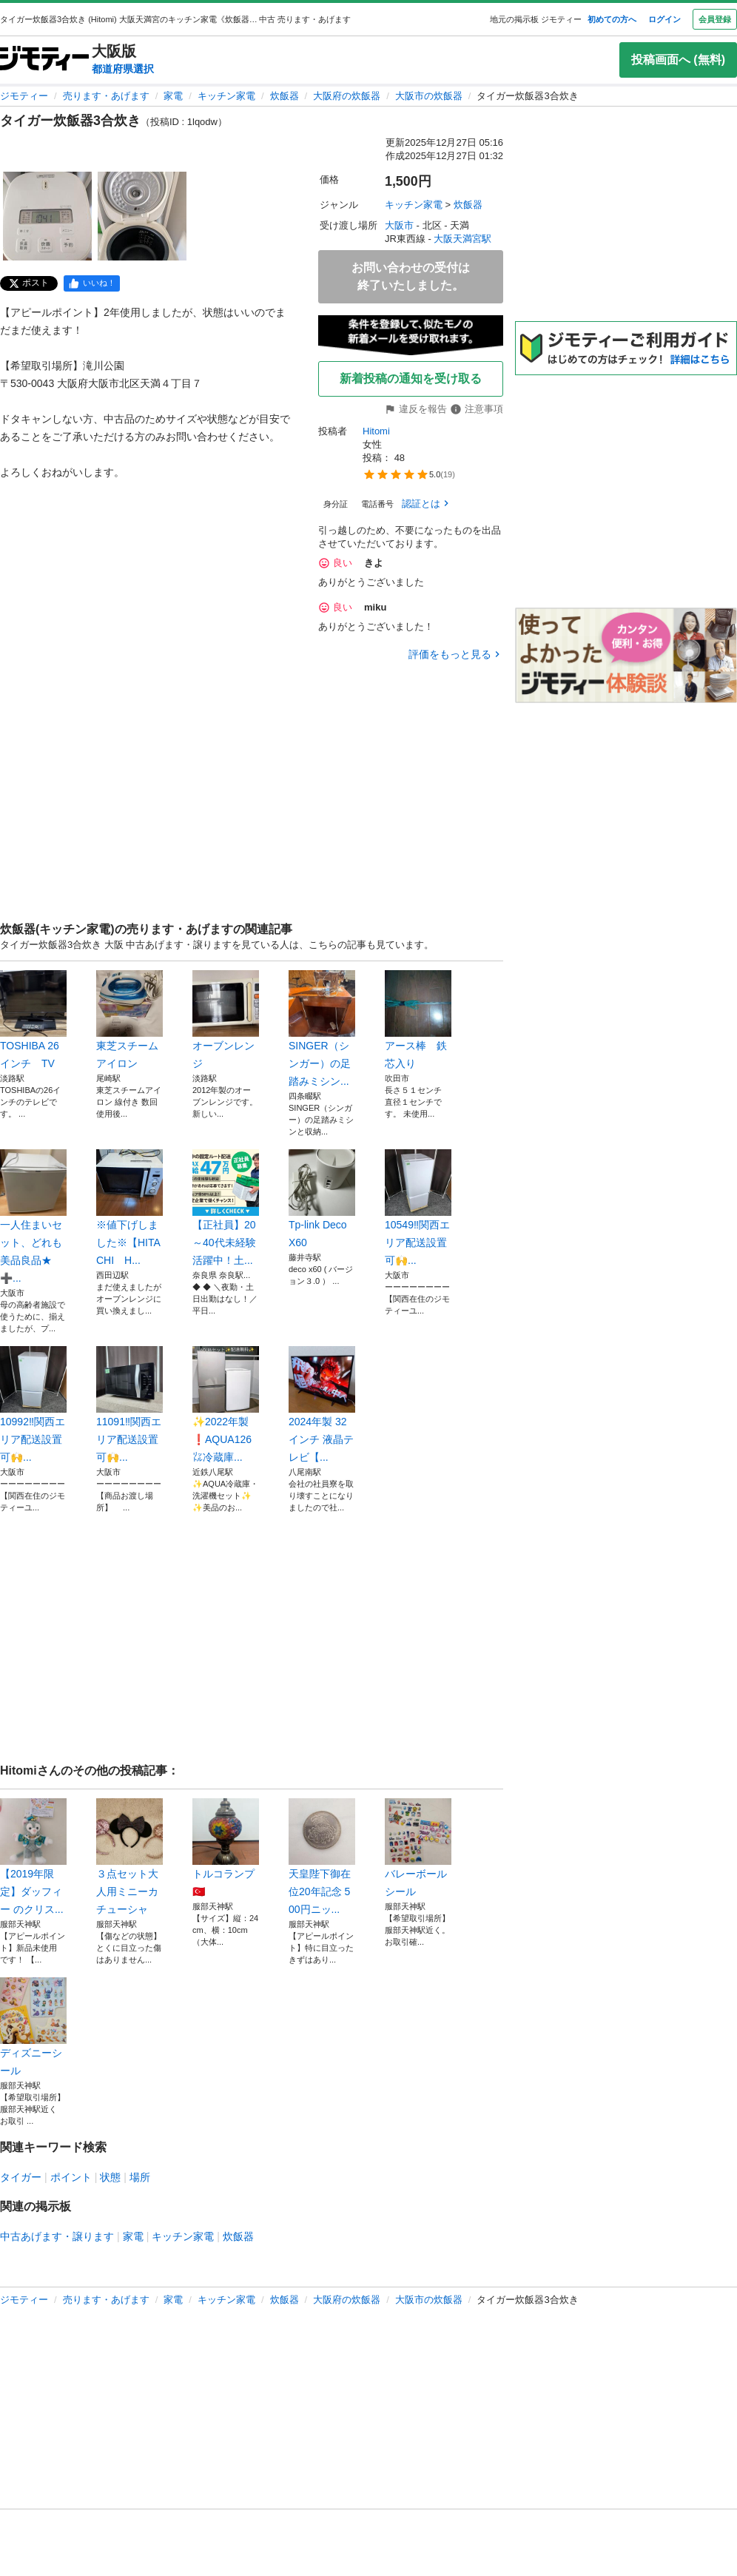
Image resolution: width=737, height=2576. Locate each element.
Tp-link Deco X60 (322, 1198)
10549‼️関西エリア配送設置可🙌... (418, 1207)
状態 (110, 2177)
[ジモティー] (44, 59)
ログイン (664, 19)
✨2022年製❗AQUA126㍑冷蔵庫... (225, 1404)
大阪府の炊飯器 (346, 95)
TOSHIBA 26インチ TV (33, 1019)
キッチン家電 (226, 95)
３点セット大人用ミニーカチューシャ (129, 1856)
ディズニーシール (33, 2026)
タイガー (20, 2177)
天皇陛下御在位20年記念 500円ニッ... (322, 1856)
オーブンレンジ (225, 1019)
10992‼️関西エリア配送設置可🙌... (33, 1404)
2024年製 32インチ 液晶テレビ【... (322, 1404)
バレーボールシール (418, 1847)
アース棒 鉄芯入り (418, 1019)
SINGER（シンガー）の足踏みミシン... (322, 1028)
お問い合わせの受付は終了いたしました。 (410, 276)
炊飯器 (284, 95)
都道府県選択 (123, 69)
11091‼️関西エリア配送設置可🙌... (129, 1404)
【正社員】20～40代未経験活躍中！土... (225, 1207)
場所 (139, 2177)
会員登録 (715, 19)
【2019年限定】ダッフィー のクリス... (33, 1856)
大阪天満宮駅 (462, 238)
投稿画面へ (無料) (678, 59)
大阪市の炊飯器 (428, 95)
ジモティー (24, 95)
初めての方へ (612, 19)
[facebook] (92, 283)
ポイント (71, 2177)
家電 (173, 95)
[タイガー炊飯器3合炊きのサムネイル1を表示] (47, 216)
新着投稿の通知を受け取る (411, 378)
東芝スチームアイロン (129, 1019)
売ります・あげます (106, 95)
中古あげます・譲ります (57, 2236)
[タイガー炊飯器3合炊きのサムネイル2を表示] (142, 216)
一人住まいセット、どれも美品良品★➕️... (33, 1216)
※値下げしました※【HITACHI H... (129, 1207)
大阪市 (399, 225)
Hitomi (376, 431)
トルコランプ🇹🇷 (225, 1847)
